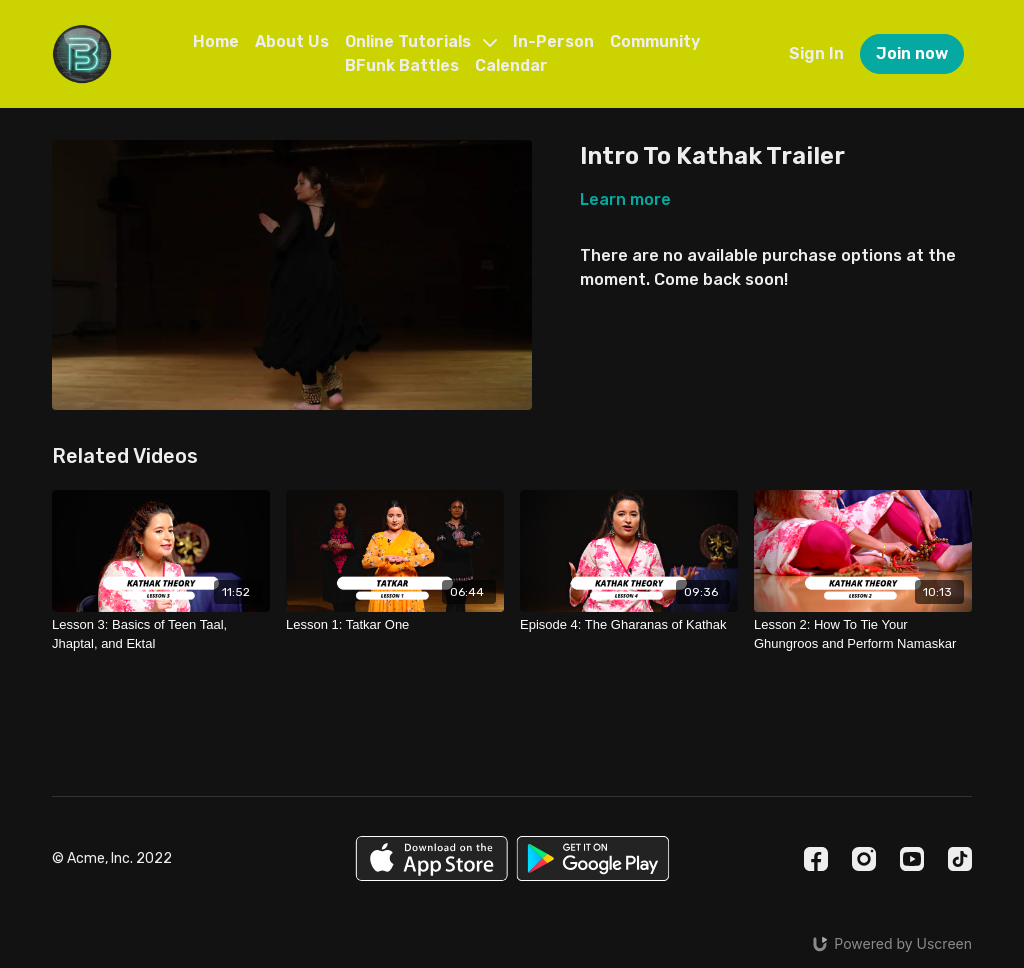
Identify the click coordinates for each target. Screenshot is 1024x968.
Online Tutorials (421, 41)
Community (655, 41)
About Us (292, 41)
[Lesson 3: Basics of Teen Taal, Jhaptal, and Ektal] (161, 634)
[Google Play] (593, 858)
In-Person (553, 41)
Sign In (816, 53)
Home (216, 41)
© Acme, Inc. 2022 (112, 859)
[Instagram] (864, 859)
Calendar (511, 65)
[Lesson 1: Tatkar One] (395, 625)
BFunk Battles (402, 65)
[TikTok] (960, 859)
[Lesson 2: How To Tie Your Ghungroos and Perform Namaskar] (863, 634)
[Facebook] (816, 859)
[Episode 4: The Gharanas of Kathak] (629, 625)
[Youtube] (912, 859)
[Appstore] (431, 858)
